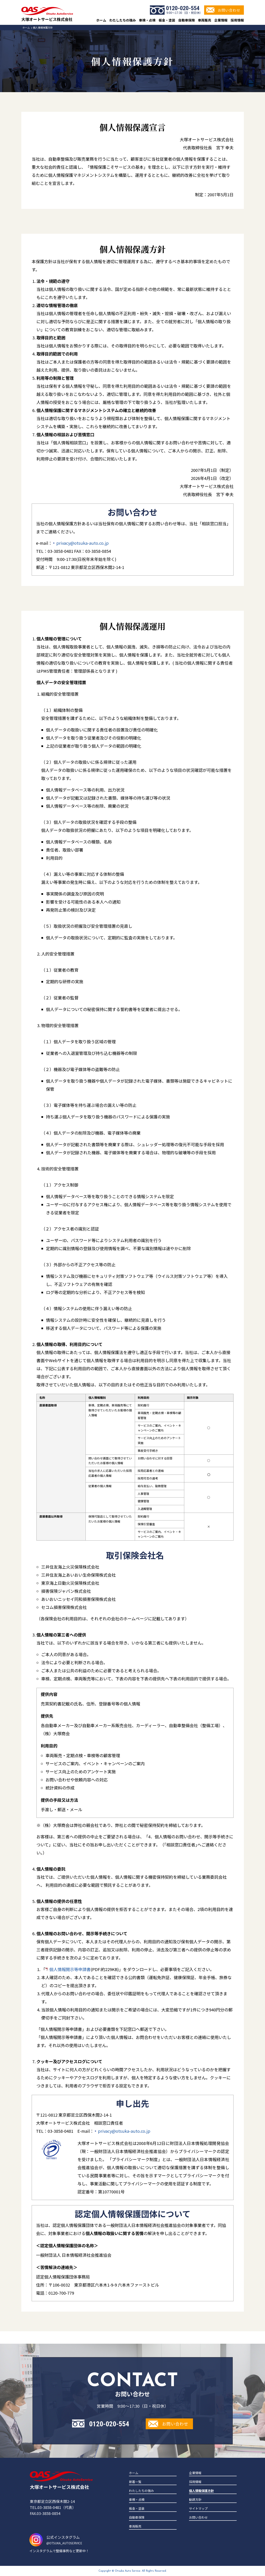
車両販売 (204, 20)
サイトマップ (198, 2509)
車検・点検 (147, 20)
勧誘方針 (195, 2500)
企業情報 (221, 20)
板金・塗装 (167, 20)
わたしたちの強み (122, 20)
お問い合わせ (229, 10)
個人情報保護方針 (201, 2491)
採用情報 (237, 20)
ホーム (101, 20)
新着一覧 (135, 2482)
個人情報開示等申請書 (70, 1969)
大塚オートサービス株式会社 (47, 14)
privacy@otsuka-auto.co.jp (82, 543)
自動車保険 (186, 20)
